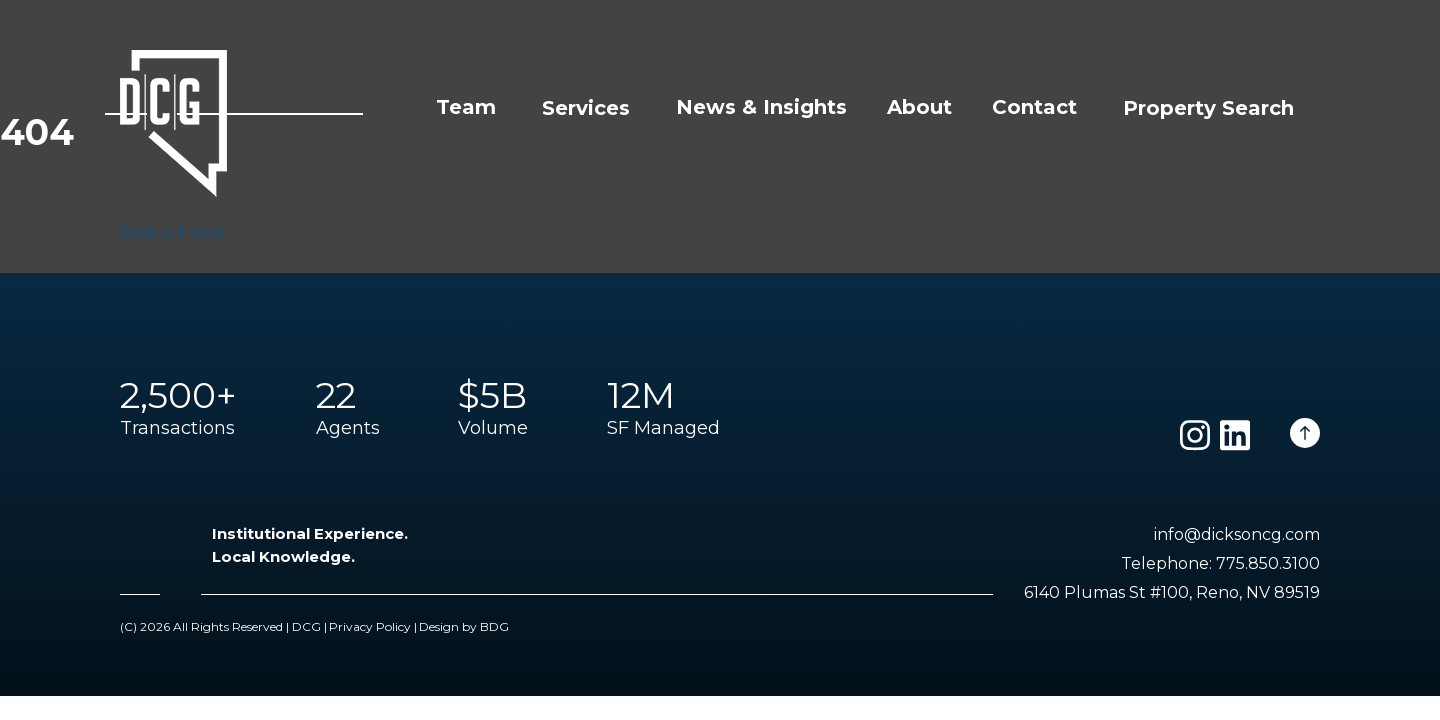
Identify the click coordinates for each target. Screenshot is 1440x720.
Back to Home (171, 232)
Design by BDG (464, 626)
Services (586, 108)
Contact (1034, 107)
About (919, 107)
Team (466, 107)
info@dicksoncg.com (1237, 534)
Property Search (1208, 108)
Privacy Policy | (373, 626)
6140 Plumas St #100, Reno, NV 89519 (1172, 592)
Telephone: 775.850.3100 (1220, 563)
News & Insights (761, 107)
